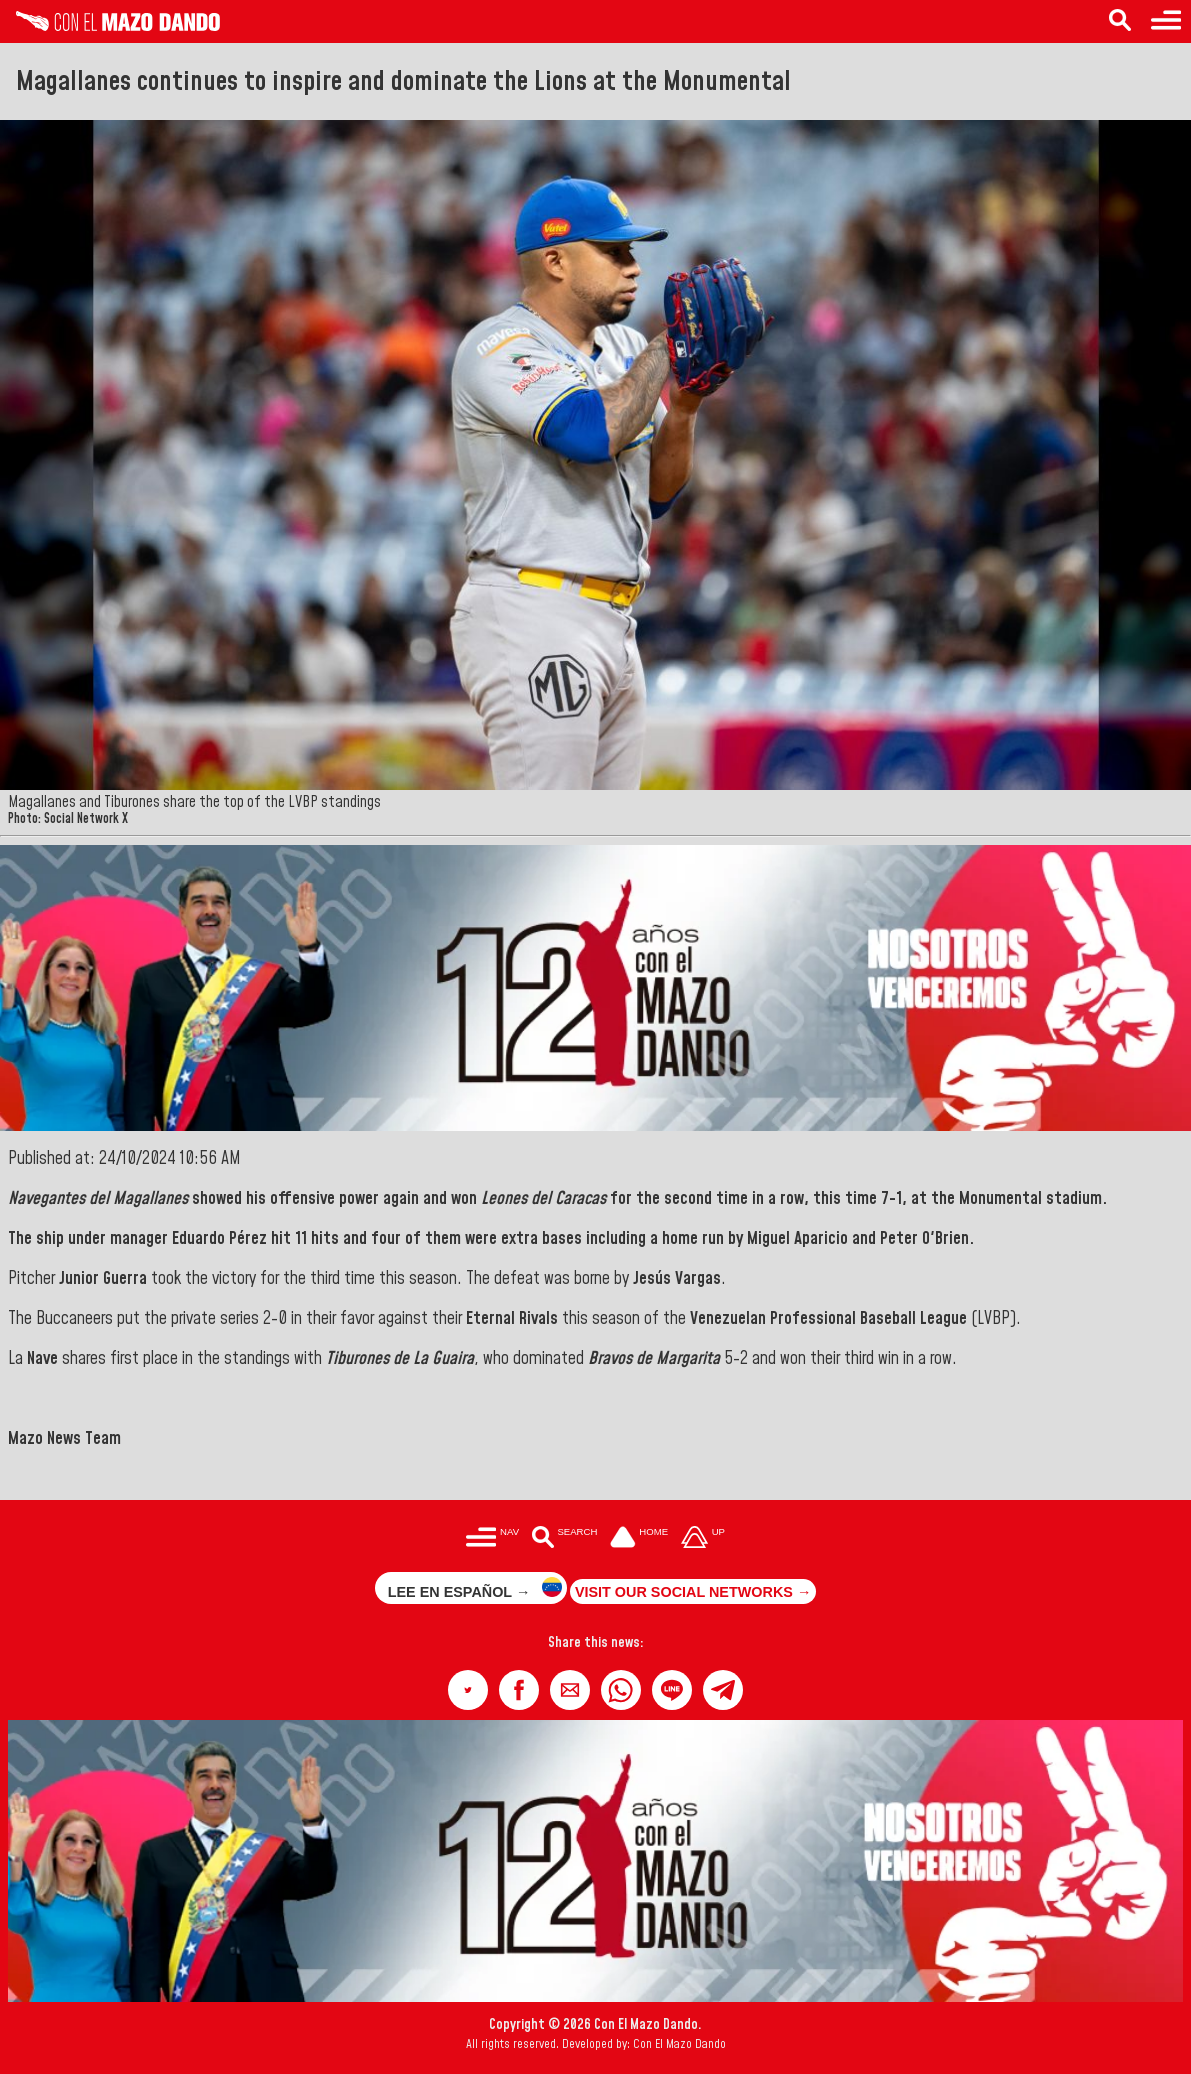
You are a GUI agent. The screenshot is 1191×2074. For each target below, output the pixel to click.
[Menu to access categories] (1166, 21)
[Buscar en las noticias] (564, 1538)
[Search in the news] (1120, 21)
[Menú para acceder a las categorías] (492, 1538)
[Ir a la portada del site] (639, 1538)
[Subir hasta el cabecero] (703, 1538)
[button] (468, 1690)
